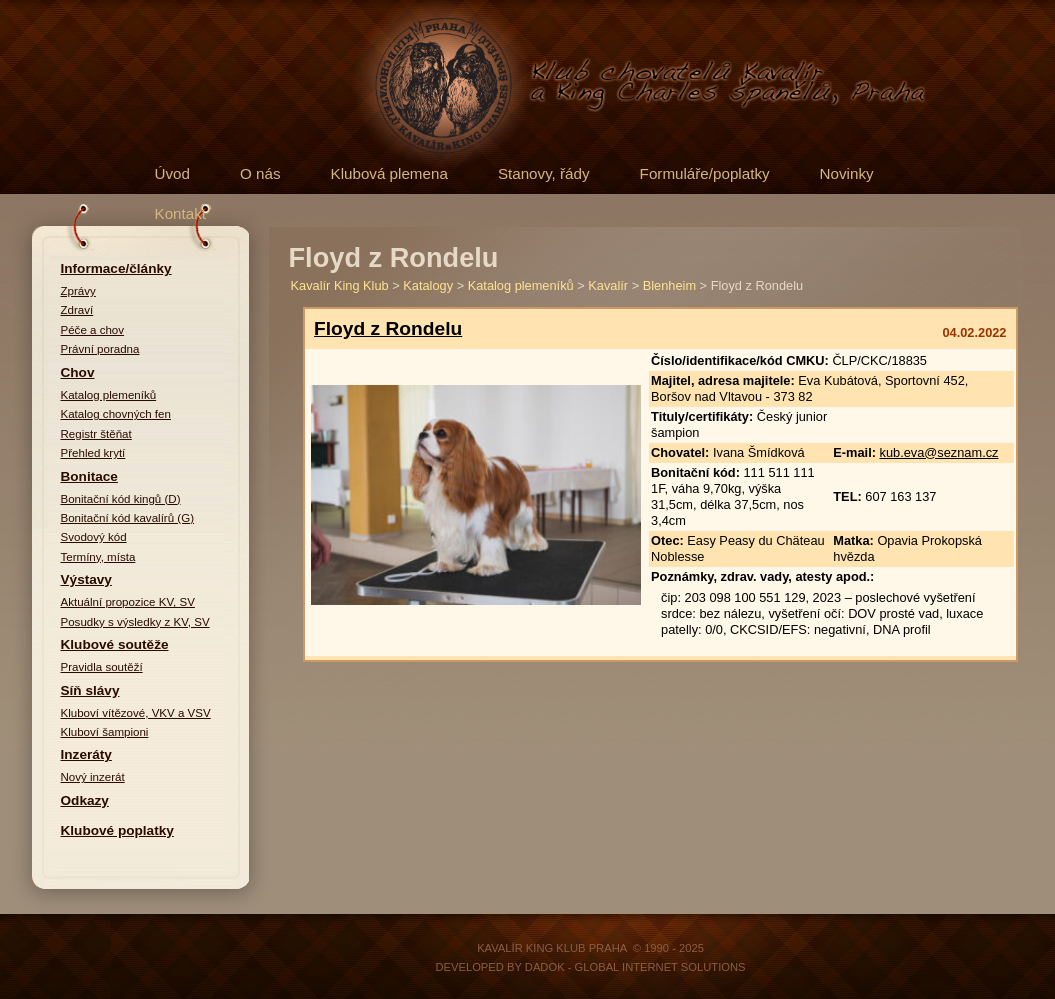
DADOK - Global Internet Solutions (635, 967)
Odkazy (85, 800)
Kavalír (608, 285)
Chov (78, 372)
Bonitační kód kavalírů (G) (128, 518)
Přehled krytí (93, 453)
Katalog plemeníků (109, 395)
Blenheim (669, 285)
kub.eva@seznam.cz (939, 452)
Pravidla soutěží (102, 667)
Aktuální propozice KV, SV (128, 602)
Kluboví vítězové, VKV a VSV (136, 713)
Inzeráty (86, 754)
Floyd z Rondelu (388, 328)
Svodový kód (94, 537)
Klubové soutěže (115, 644)
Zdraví (77, 310)
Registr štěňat (96, 434)
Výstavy (86, 579)
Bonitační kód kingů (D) (121, 499)
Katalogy (428, 285)
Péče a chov (93, 330)
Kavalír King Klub (340, 285)
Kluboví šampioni (105, 732)
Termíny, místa (98, 557)
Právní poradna (100, 349)
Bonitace (89, 476)
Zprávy (78, 291)
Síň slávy (90, 690)
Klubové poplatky (117, 830)
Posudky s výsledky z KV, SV (135, 622)
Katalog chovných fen (116, 414)
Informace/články (116, 268)
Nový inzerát (93, 777)
